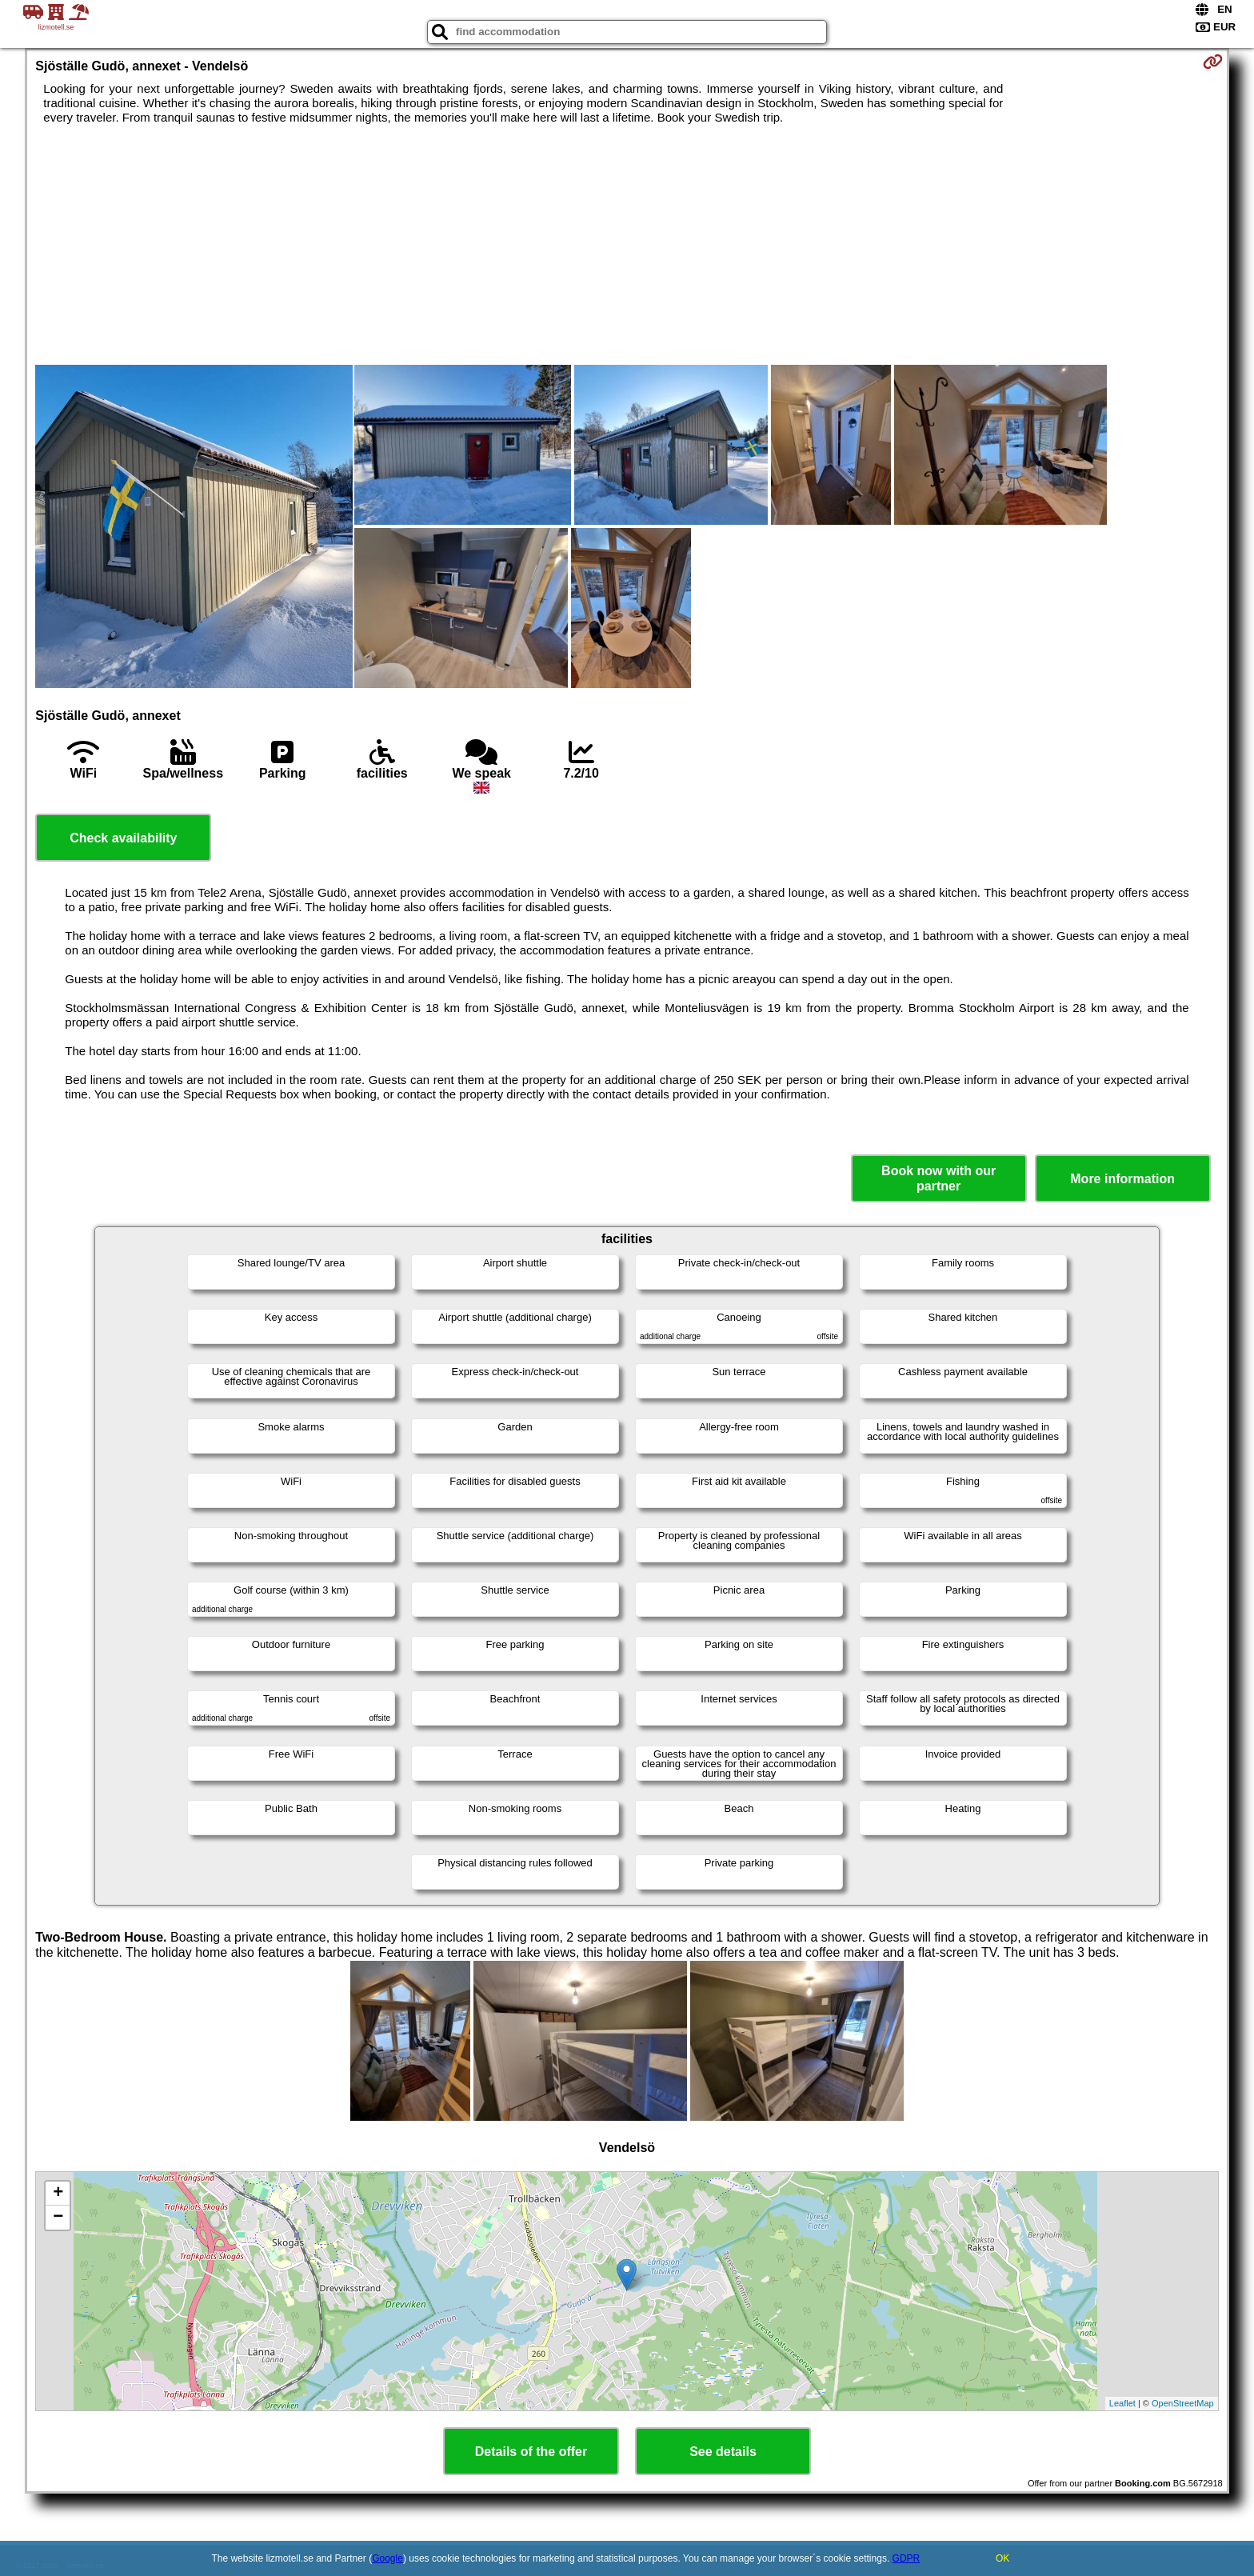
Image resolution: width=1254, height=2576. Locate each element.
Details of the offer (531, 2451)
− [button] (58, 2218)
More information (1122, 1179)
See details (723, 2451)
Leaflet (1122, 2403)
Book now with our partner (938, 1178)
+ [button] (58, 2194)
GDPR (907, 2558)
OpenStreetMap (1183, 2403)
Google (387, 2558)
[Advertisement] (627, 245)
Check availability (123, 838)
